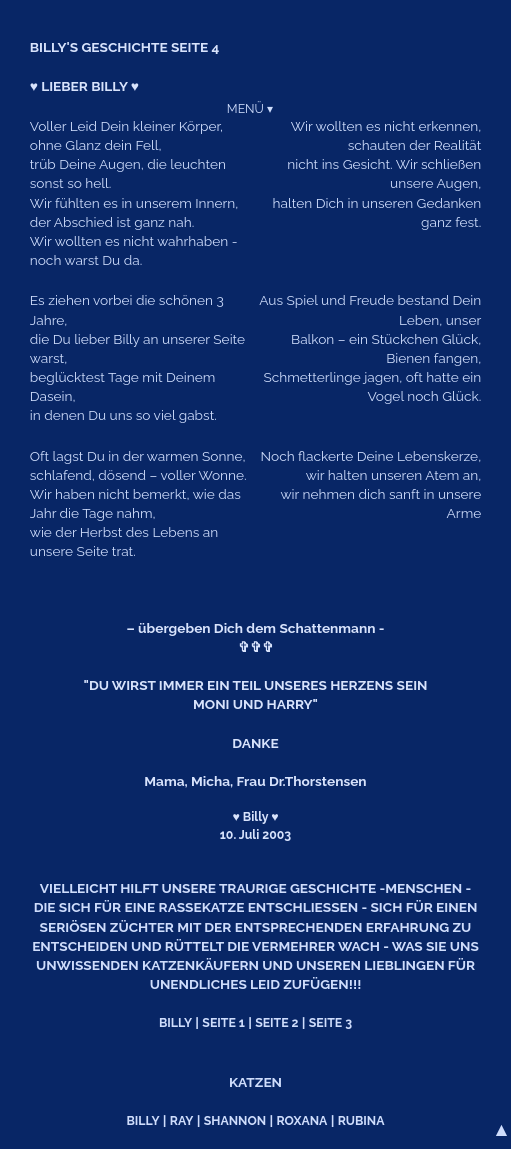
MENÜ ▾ (250, 108)
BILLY (175, 1022)
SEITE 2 (276, 1022)
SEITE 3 (330, 1022)
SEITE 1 (223, 1022)
